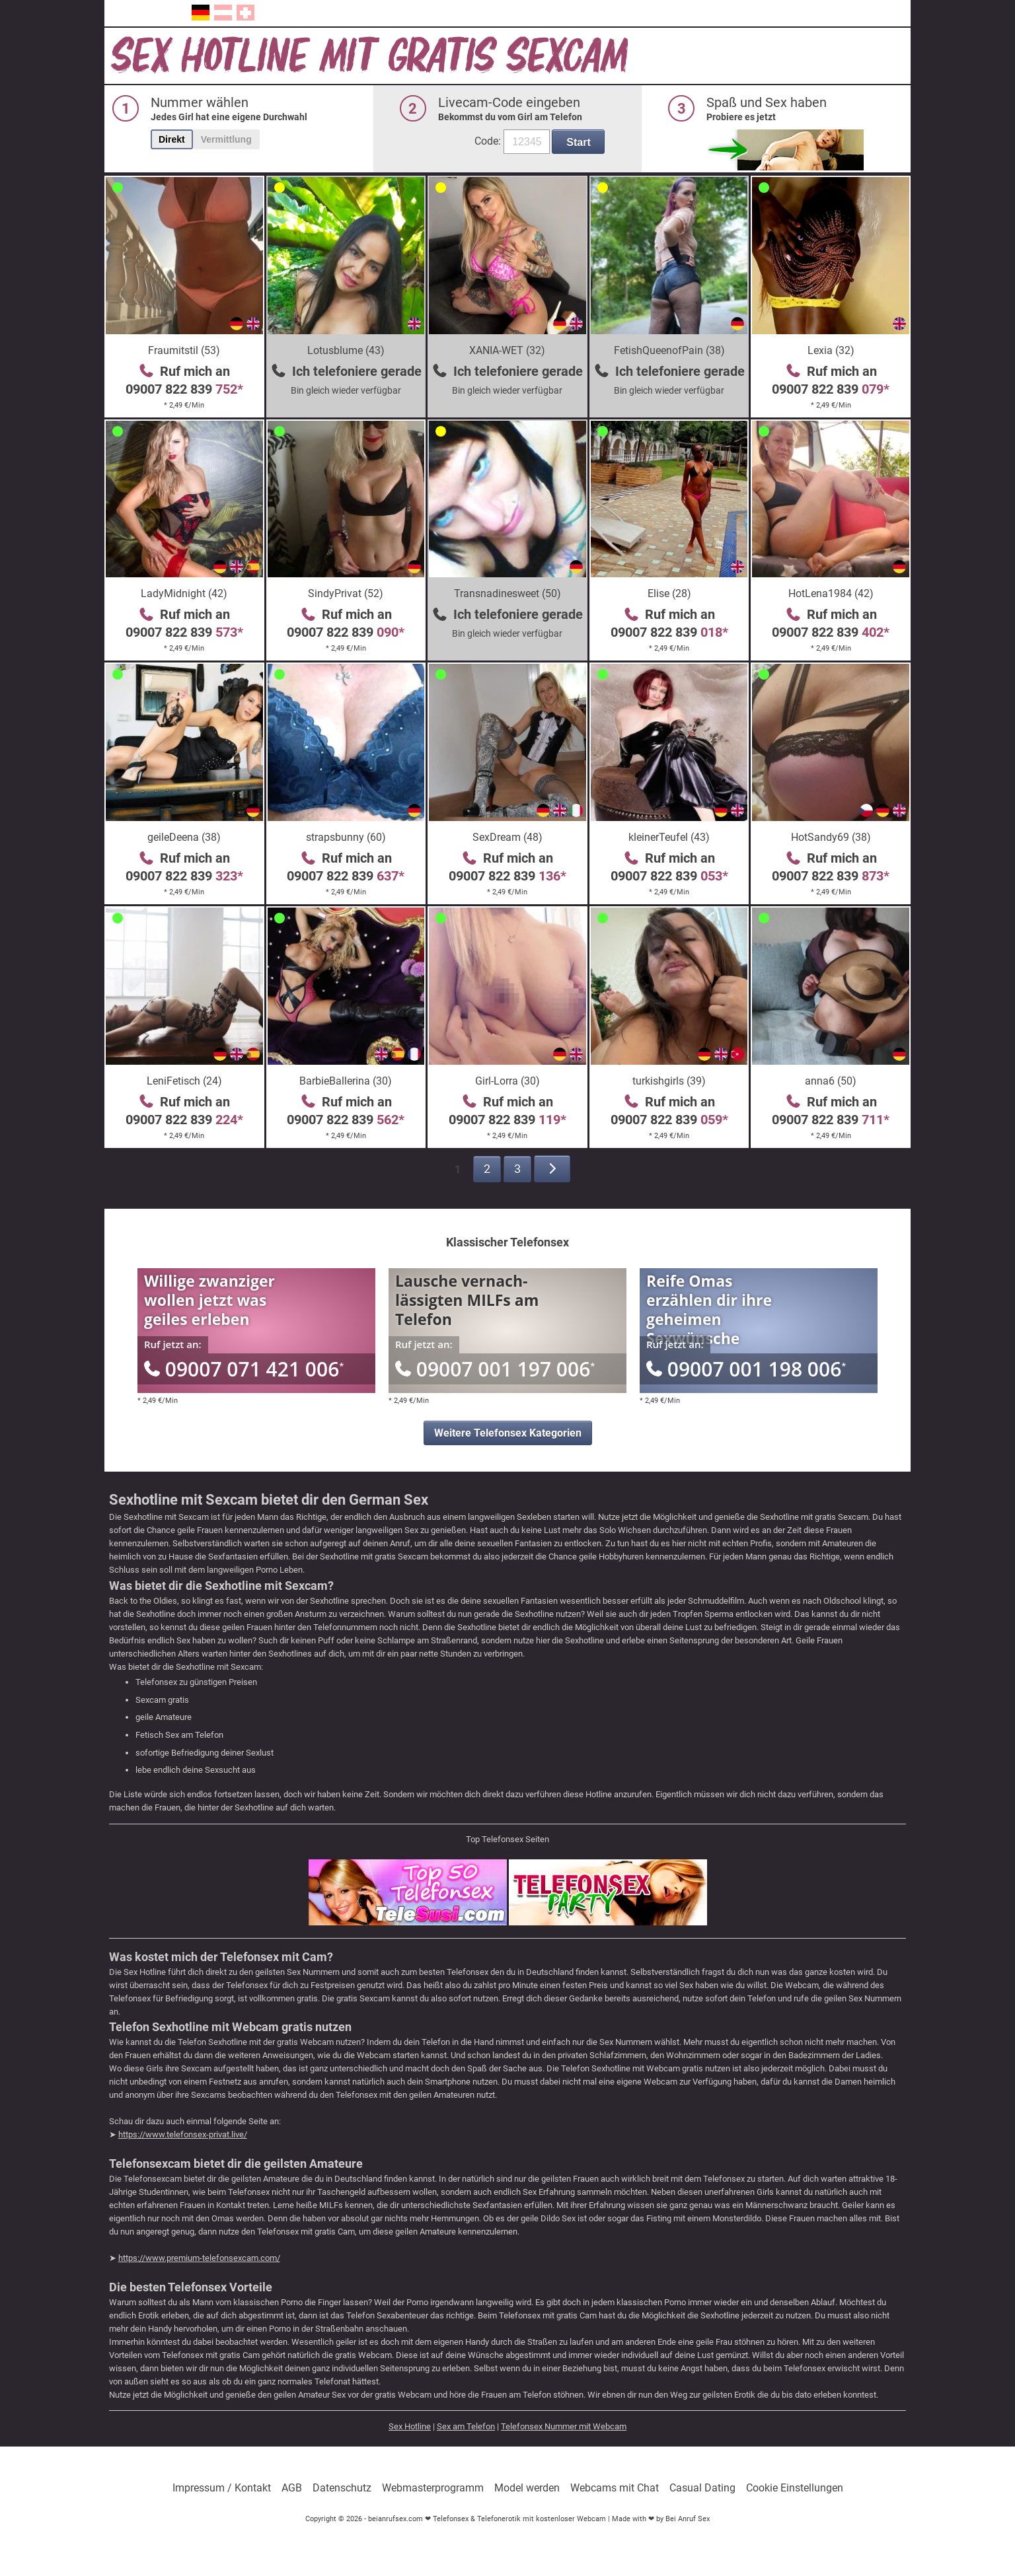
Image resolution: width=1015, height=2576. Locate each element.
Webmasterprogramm (433, 2488)
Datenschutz (342, 2488)
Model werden (527, 2488)
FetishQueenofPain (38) (669, 350)
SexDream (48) (507, 837)
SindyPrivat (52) (345, 593)
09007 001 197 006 (495, 1368)
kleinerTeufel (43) (669, 837)
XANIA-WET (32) (507, 350)
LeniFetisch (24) (184, 1081)
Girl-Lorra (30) (507, 1081)
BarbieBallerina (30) (345, 1081)
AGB (292, 2488)
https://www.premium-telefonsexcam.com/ (199, 2258)
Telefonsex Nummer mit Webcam (563, 2426)
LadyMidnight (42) (184, 593)
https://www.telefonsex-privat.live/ (182, 2134)
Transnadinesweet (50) (507, 593)
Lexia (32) (831, 350)
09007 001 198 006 (746, 1368)
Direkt (172, 139)
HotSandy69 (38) (831, 837)
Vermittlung (226, 139)
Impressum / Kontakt (221, 2488)
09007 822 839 (184, 389)
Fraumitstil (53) (184, 350)
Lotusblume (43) (346, 350)
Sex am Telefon (466, 2426)
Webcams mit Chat (614, 2488)
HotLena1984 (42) (831, 593)
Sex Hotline (410, 2426)
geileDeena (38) (184, 837)
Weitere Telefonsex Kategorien (508, 1433)
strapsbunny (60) (346, 837)
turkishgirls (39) (669, 1081)
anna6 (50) (830, 1081)
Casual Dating (702, 2488)
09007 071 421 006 (244, 1368)
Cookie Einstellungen (794, 2488)
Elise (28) (669, 593)
